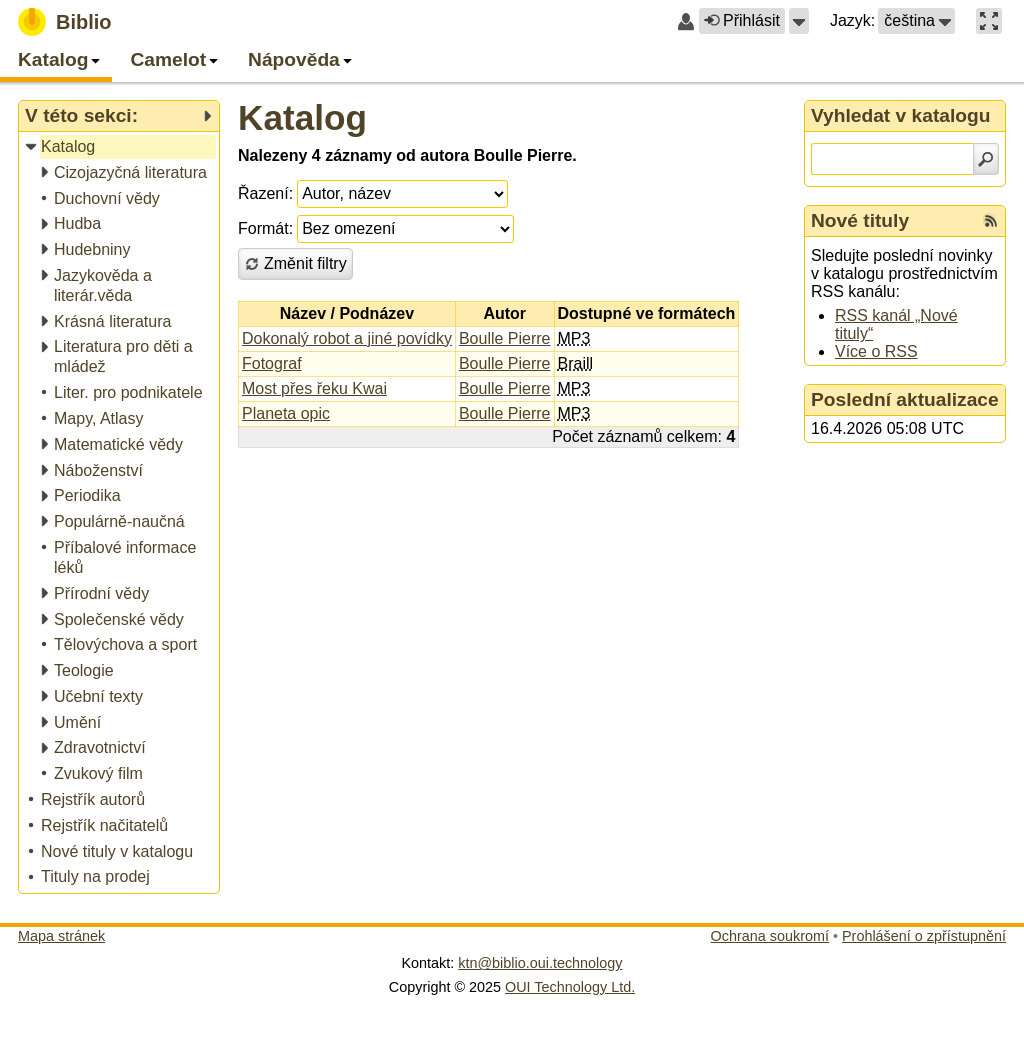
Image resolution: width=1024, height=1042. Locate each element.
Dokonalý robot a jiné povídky (347, 338)
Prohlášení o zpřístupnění (924, 936)
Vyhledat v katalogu (901, 115)
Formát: (265, 228)
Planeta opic (286, 413)
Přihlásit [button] (742, 20)
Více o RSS (876, 351)
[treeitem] (120, 147)
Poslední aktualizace (905, 399)
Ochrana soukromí (770, 936)
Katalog (302, 117)
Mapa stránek (61, 936)
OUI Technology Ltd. (570, 987)
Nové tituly (860, 220)
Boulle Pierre (505, 338)
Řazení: (265, 193)
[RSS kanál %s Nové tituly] (991, 221)
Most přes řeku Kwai (314, 388)
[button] (799, 21)
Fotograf (272, 363)
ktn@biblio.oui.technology (540, 963)
